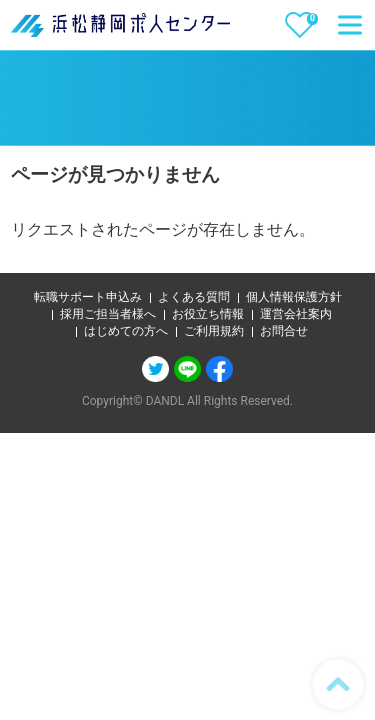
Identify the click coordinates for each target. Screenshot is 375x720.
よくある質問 (194, 297)
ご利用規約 (214, 331)
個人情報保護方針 (294, 297)
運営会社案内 (296, 314)
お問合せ (284, 331)
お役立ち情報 (208, 314)
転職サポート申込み (88, 297)
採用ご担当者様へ (108, 314)
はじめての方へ (126, 331)
